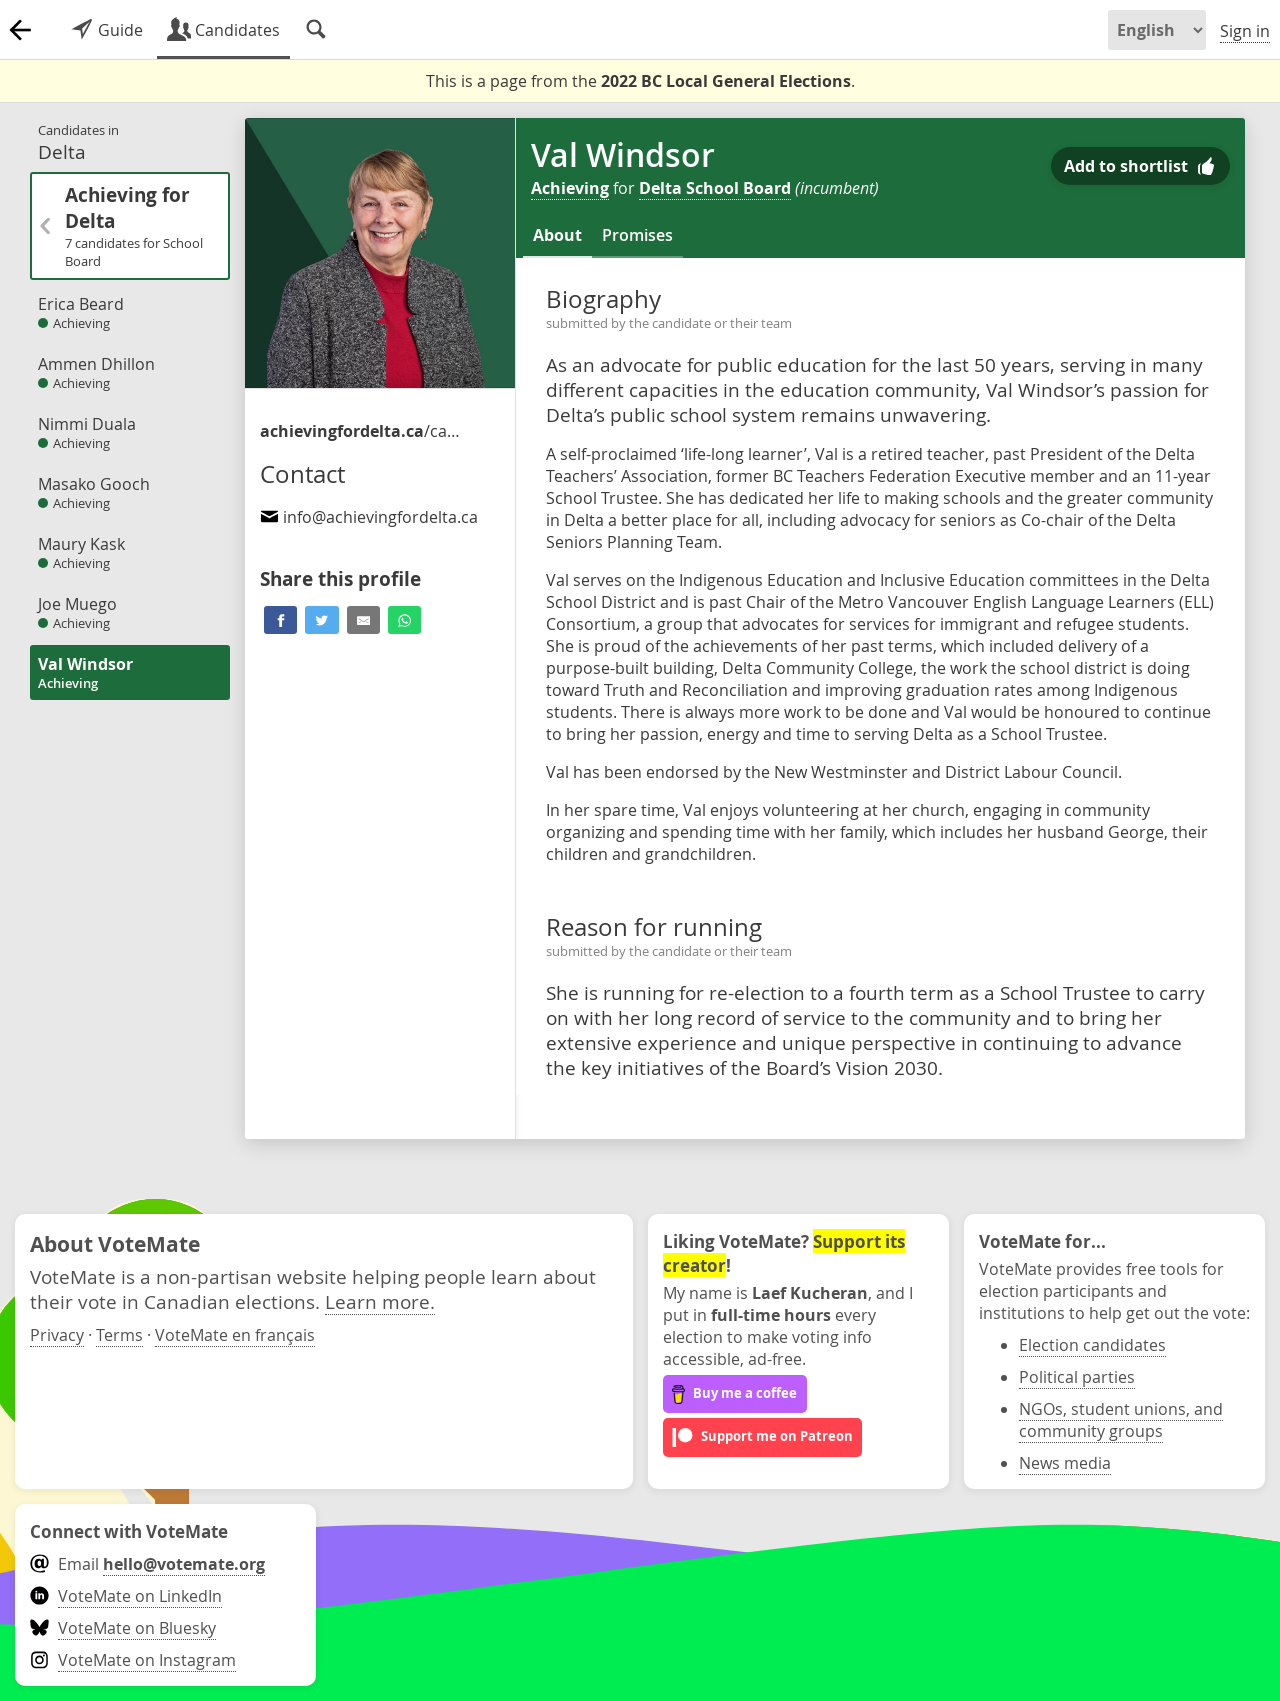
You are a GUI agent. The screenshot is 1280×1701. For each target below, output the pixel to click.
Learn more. (380, 1301)
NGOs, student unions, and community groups (1121, 1420)
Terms (119, 1335)
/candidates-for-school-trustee (360, 431)
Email (147, 1564)
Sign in (1245, 31)
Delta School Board (715, 188)
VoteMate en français (235, 1335)
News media (1065, 1463)
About (557, 235)
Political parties (1077, 1377)
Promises (637, 235)
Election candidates (1092, 1345)
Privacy (57, 1335)
